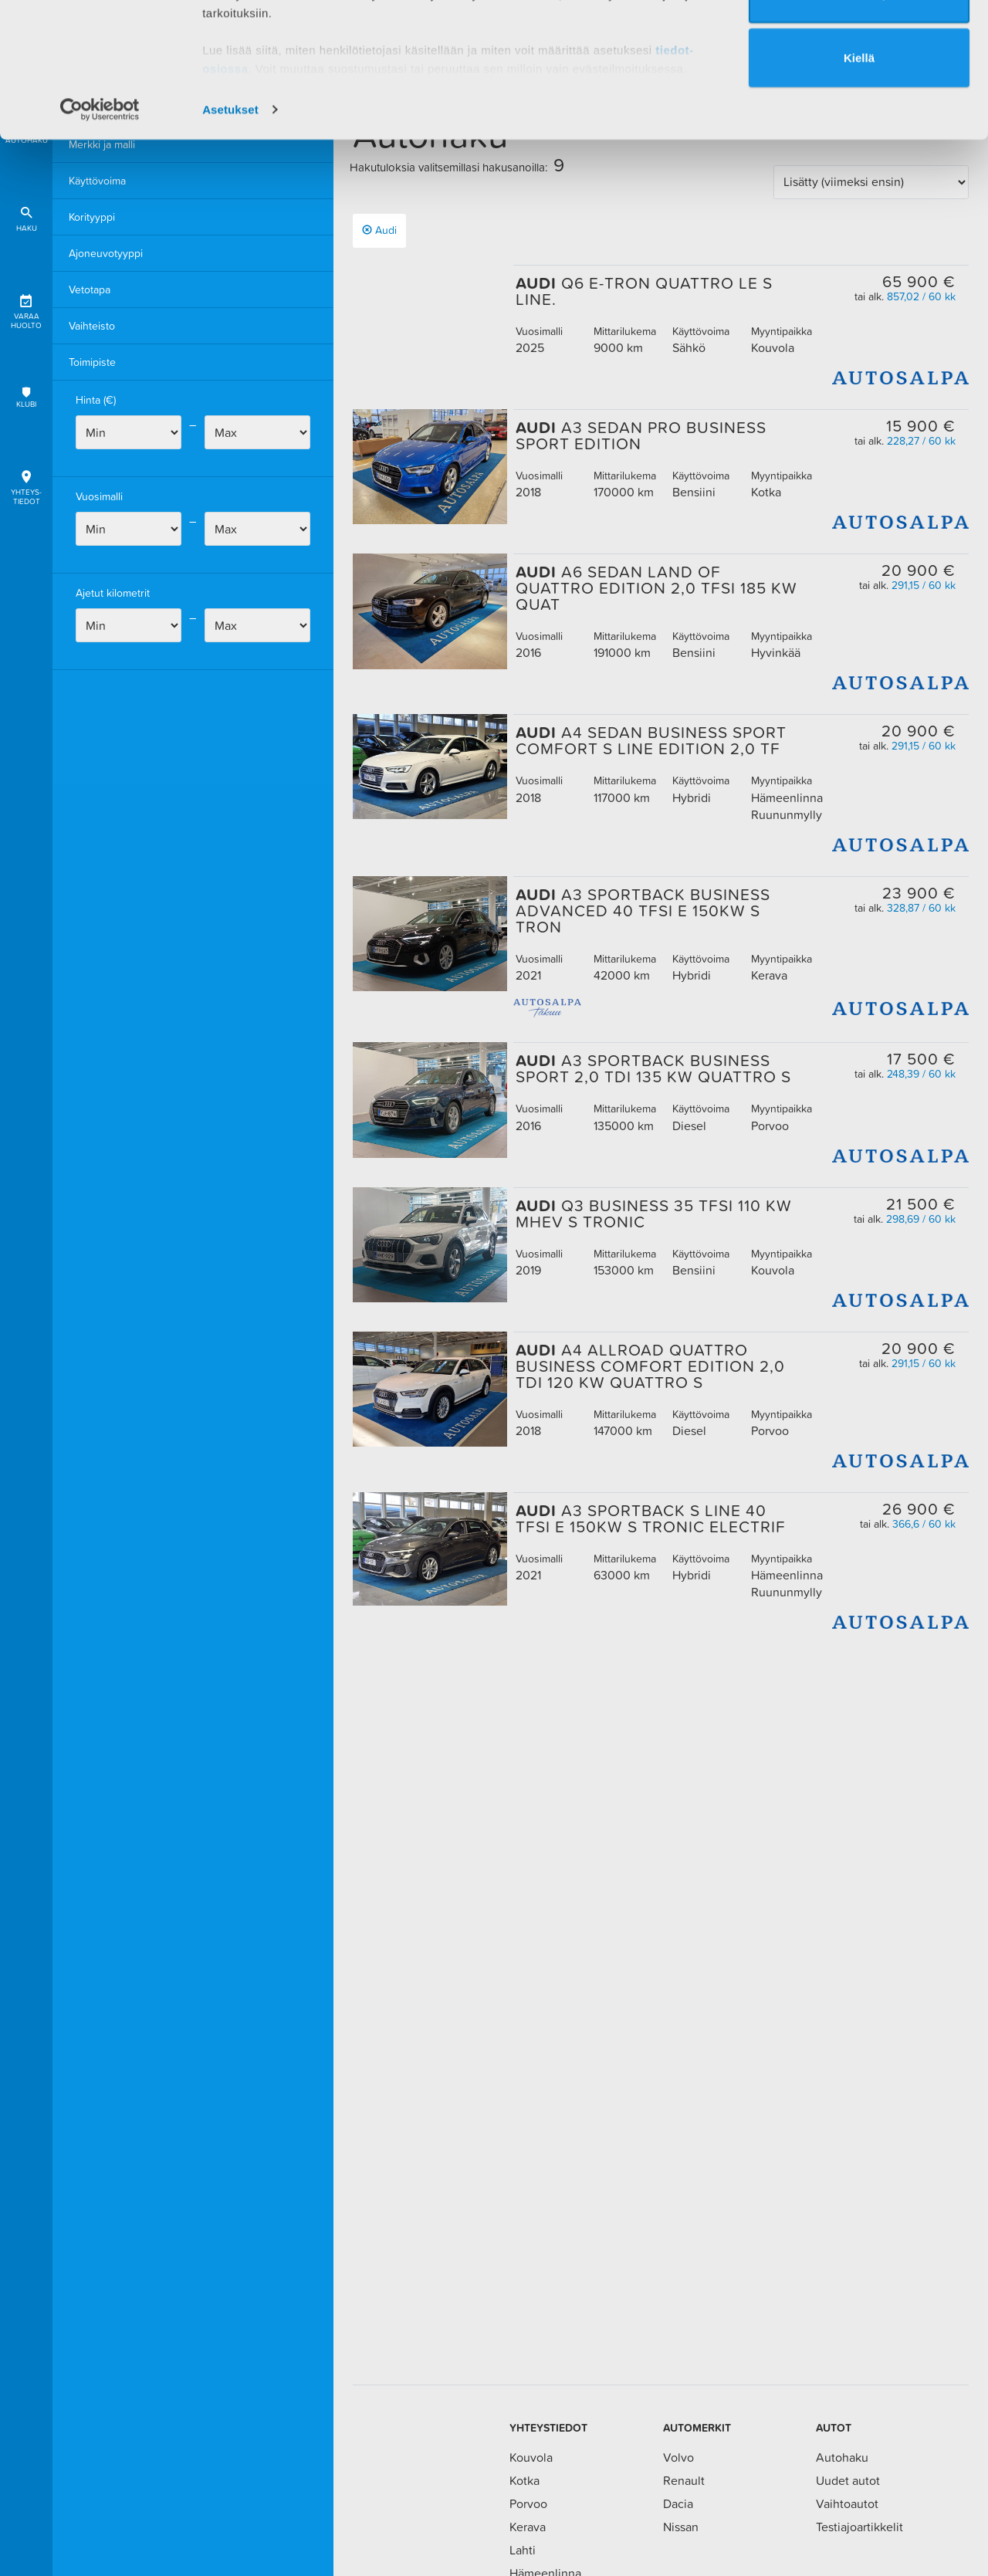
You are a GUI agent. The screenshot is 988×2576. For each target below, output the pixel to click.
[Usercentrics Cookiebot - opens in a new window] (99, 227)
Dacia (678, 2503)
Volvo (678, 2457)
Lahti (522, 2549)
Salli (859, 47)
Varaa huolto (26, 309)
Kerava (527, 2526)
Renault (684, 2480)
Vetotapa (89, 289)
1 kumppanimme (284, 56)
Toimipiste (92, 362)
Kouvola (531, 2457)
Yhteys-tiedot (26, 485)
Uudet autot (848, 2480)
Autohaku (842, 2457)
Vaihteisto (92, 325)
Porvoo (528, 2503)
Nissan (681, 2526)
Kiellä (859, 175)
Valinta (860, 111)
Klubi (26, 397)
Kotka (524, 2480)
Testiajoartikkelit (859, 2526)
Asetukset (230, 226)
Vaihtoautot (847, 2503)
